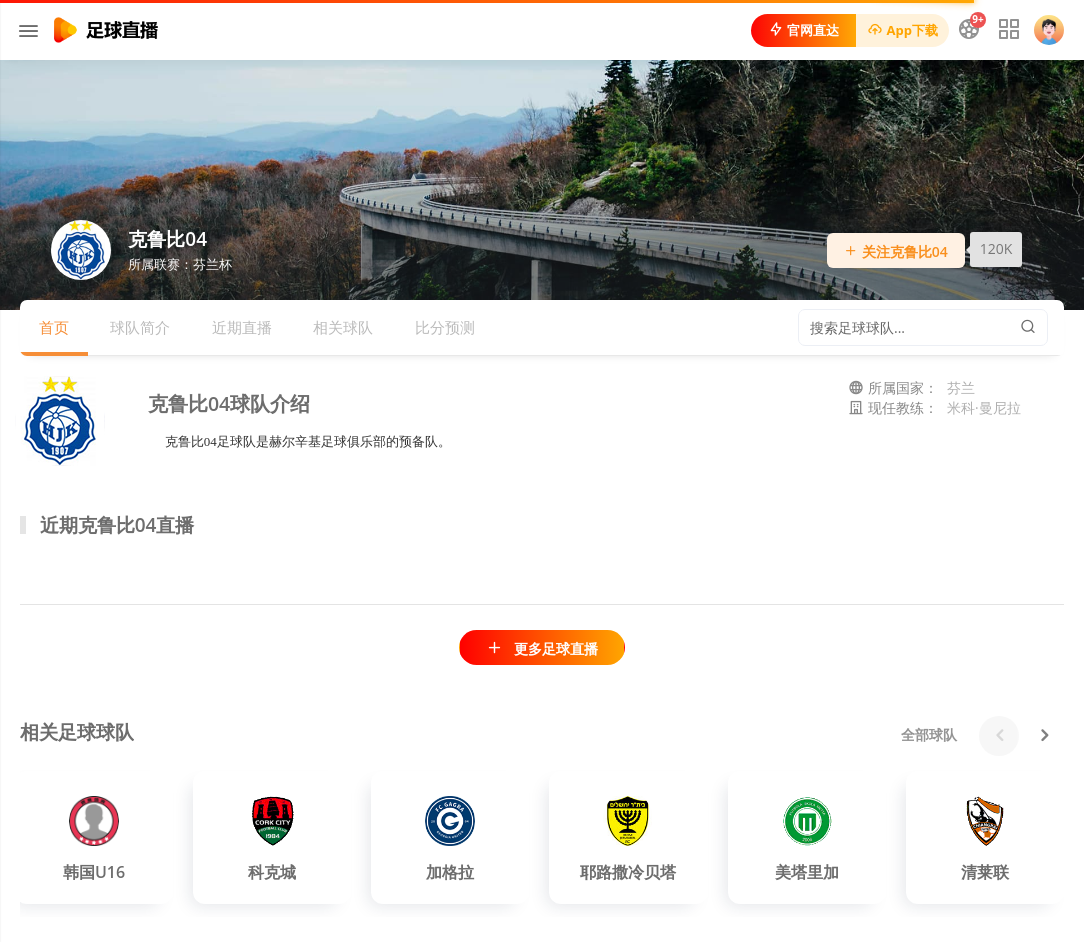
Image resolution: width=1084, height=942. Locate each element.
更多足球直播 (541, 648)
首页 (54, 327)
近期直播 (242, 327)
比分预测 (445, 327)
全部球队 (929, 734)
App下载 (902, 30)
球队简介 (140, 327)
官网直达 (803, 30)
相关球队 (343, 327)
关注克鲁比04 (896, 251)
